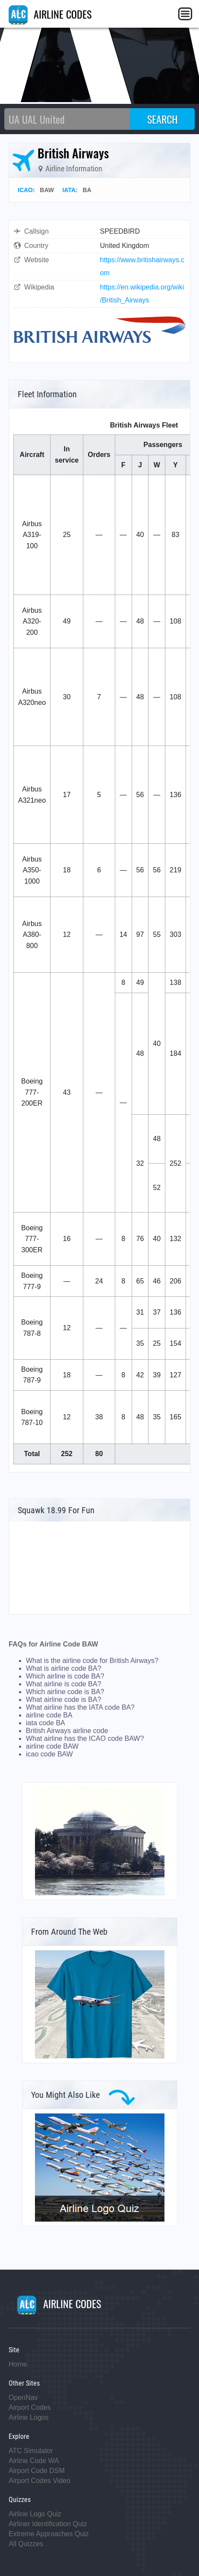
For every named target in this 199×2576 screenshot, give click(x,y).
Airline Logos (29, 2417)
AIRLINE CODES (50, 14)
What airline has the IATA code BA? (80, 1707)
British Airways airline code (67, 1730)
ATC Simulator (31, 2450)
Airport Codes (30, 2407)
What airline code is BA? (63, 1699)
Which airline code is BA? (65, 1691)
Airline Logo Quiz (35, 2514)
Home (18, 2364)
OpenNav (23, 2397)
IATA (69, 190)
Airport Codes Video (39, 2480)
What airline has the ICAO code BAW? (85, 1738)
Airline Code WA (34, 2460)
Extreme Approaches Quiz (49, 2533)
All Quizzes (26, 2543)
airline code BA (49, 1715)
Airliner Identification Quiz (48, 2524)
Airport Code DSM (37, 2470)
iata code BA (45, 1723)
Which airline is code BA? (65, 1676)
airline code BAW (52, 1746)
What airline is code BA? (63, 1684)
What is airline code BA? (63, 1668)
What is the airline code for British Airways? (92, 1660)
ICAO (25, 190)
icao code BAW (49, 1754)
